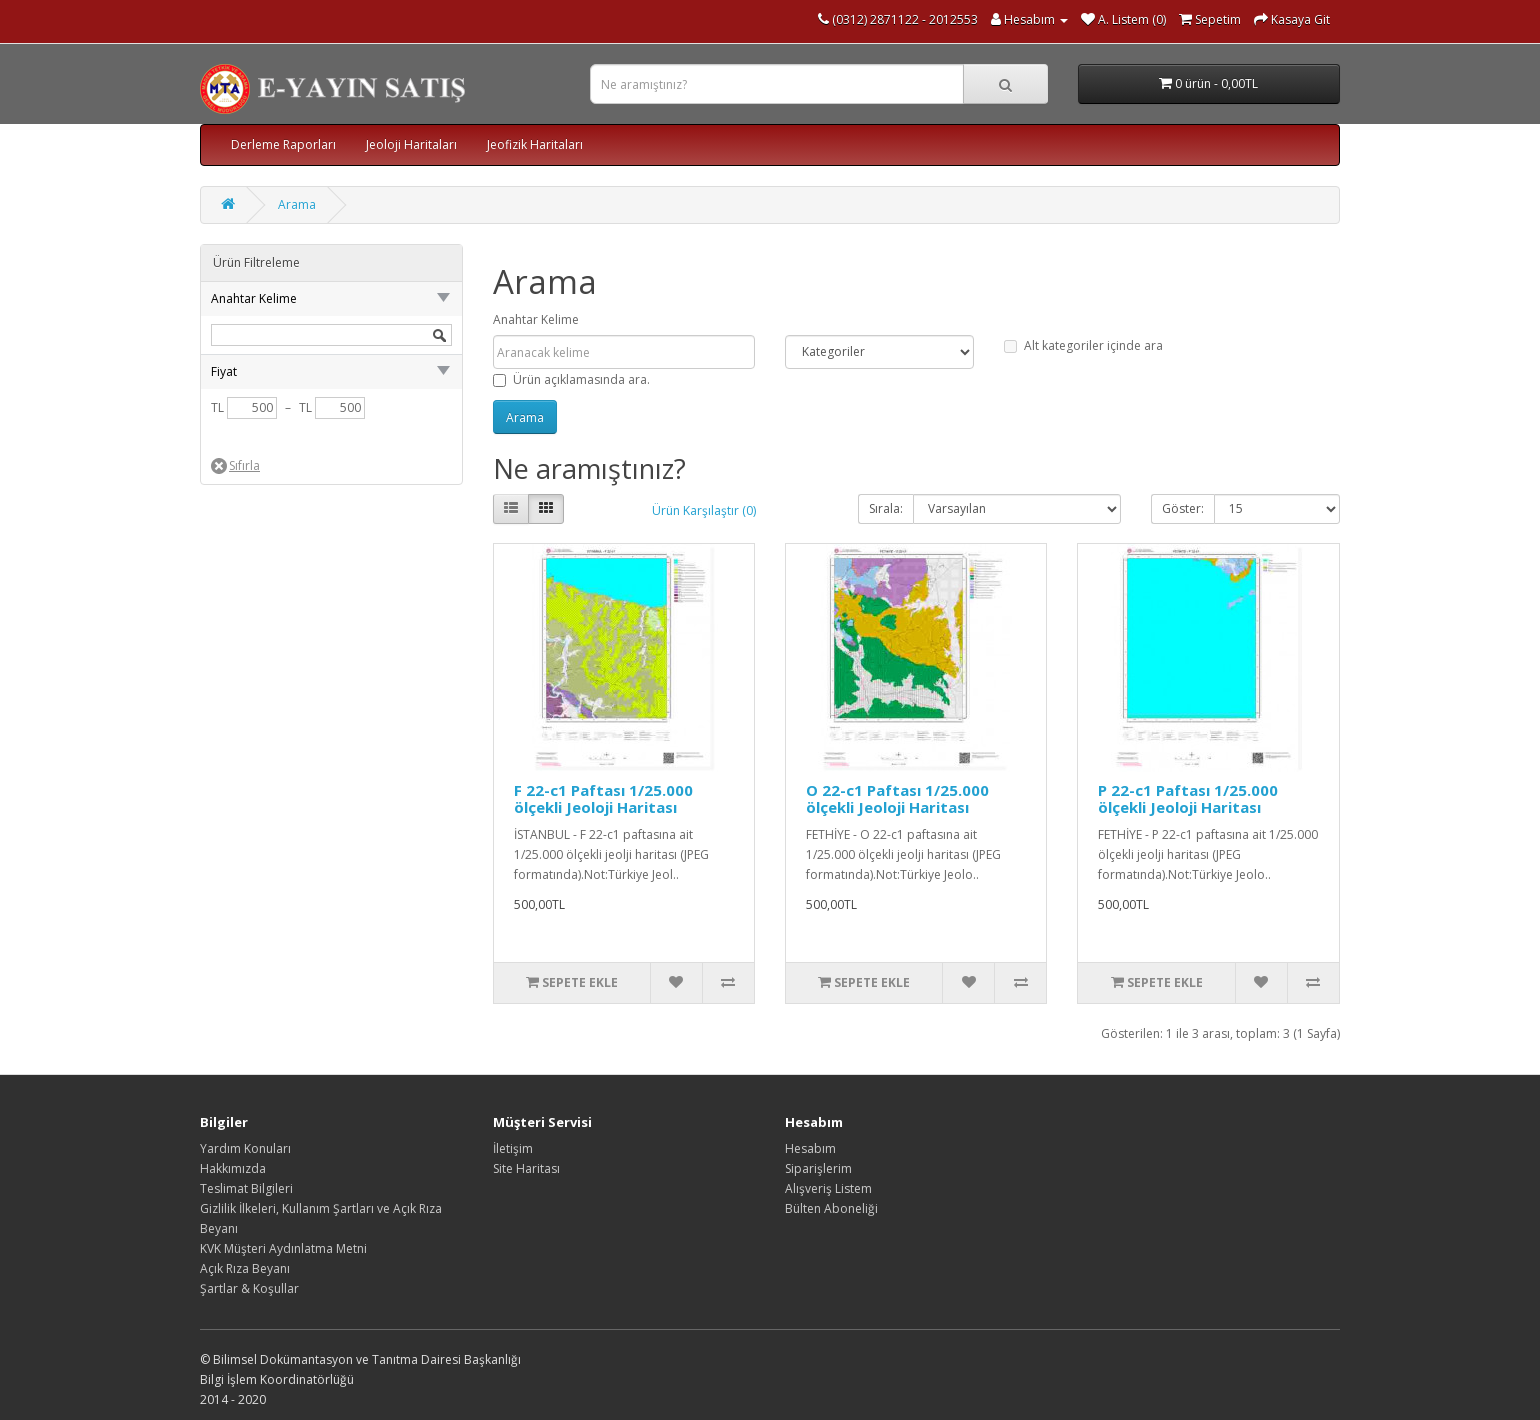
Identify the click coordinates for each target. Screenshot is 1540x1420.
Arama (297, 204)
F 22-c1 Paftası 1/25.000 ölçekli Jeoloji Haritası (603, 798)
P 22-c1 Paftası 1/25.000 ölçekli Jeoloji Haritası (1188, 798)
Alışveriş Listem (828, 1188)
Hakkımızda (233, 1168)
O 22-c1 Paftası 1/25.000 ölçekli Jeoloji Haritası (897, 798)
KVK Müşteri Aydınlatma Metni (283, 1248)
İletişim (513, 1148)
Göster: (1183, 508)
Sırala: (886, 508)
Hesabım (810, 1148)
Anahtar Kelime (536, 319)
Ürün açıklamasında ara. (571, 379)
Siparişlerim (818, 1168)
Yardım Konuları (245, 1148)
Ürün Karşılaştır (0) (704, 510)
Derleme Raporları (283, 144)
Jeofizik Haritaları (535, 144)
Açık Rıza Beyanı (245, 1268)
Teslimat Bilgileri (246, 1188)
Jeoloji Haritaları (411, 144)
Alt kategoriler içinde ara (1083, 345)
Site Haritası (526, 1168)
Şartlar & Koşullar (249, 1288)
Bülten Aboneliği (831, 1208)
